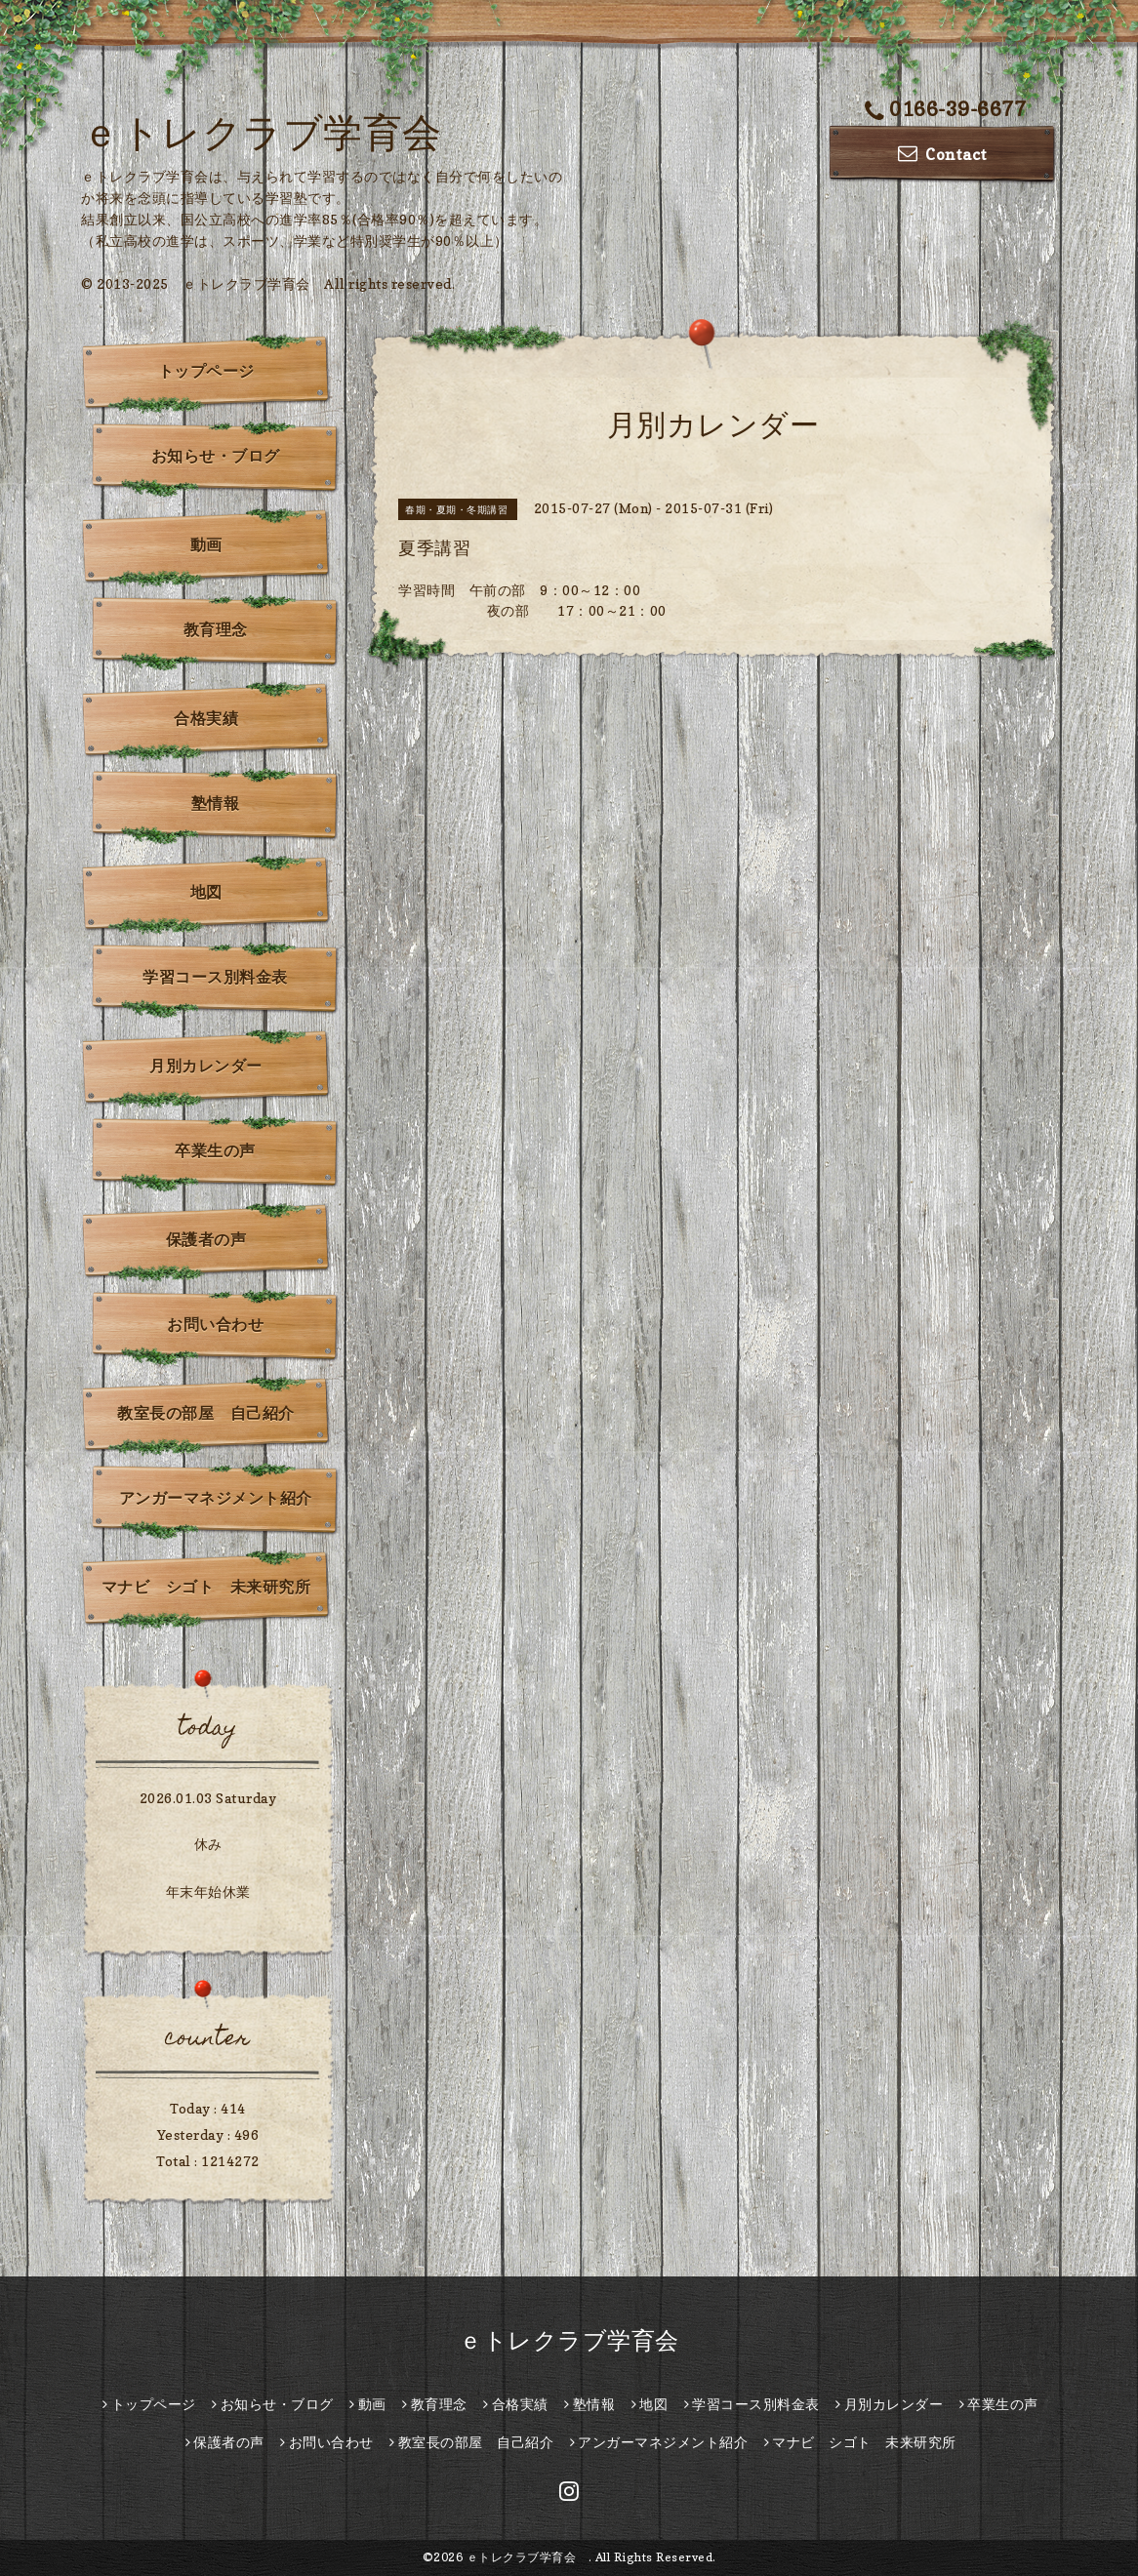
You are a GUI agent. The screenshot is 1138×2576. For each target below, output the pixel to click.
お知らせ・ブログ (215, 455)
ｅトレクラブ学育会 (281, 131)
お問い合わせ (215, 1324)
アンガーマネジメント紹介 (215, 1498)
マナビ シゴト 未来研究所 (206, 1586)
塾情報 (215, 803)
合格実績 (206, 718)
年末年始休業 (208, 1891)
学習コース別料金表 (215, 976)
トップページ (206, 371)
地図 (206, 892)
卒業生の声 (215, 1150)
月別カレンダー (206, 1065)
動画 (206, 544)
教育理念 (215, 629)
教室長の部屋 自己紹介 (206, 1413)
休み (208, 1843)
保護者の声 (206, 1239)
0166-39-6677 (946, 109)
